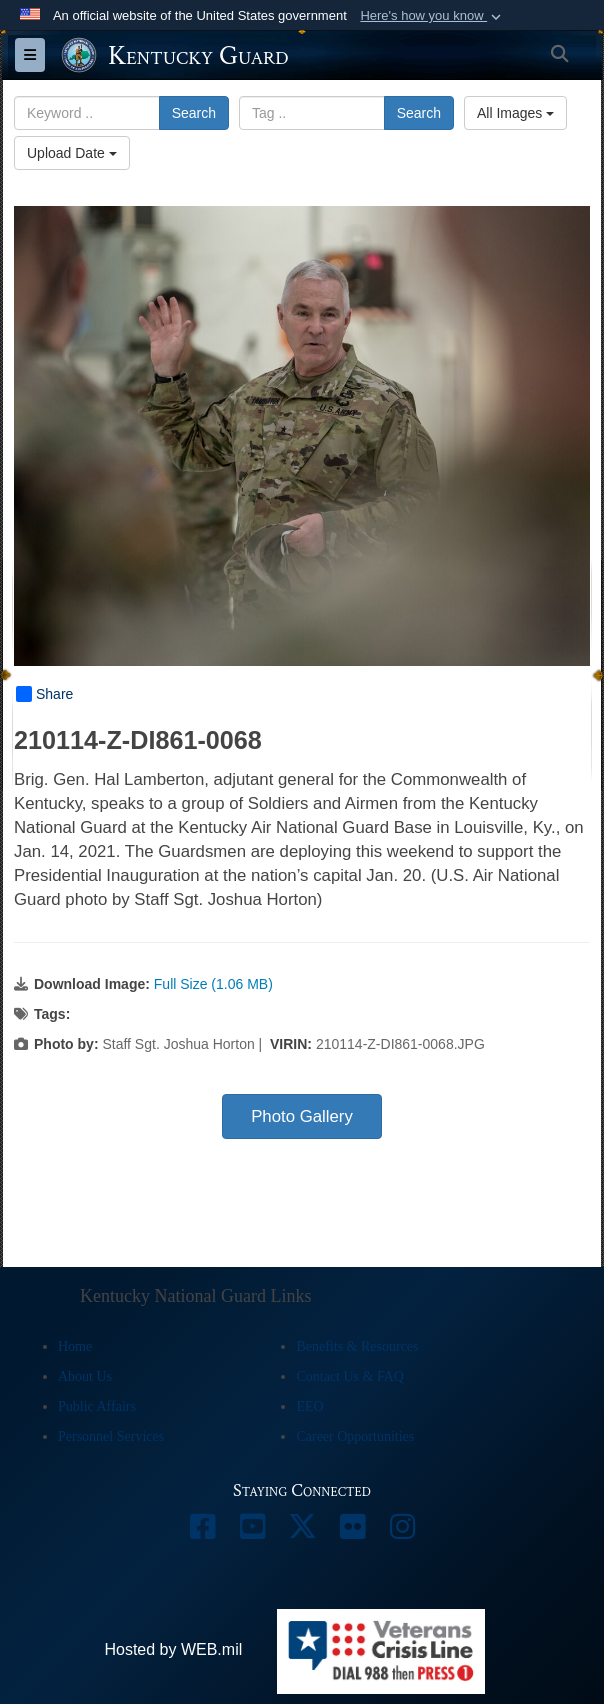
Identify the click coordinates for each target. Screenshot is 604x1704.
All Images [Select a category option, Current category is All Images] (515, 113)
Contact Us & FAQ (349, 1376)
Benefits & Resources (357, 1346)
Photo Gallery (302, 1116)
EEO (309, 1406)
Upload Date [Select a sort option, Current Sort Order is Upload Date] (72, 153)
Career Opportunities (355, 1436)
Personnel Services (111, 1436)
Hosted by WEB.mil (173, 1649)
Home (75, 1346)
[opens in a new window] (202, 1531)
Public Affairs (97, 1406)
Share (44, 694)
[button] (432, 16)
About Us (85, 1376)
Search (194, 113)
